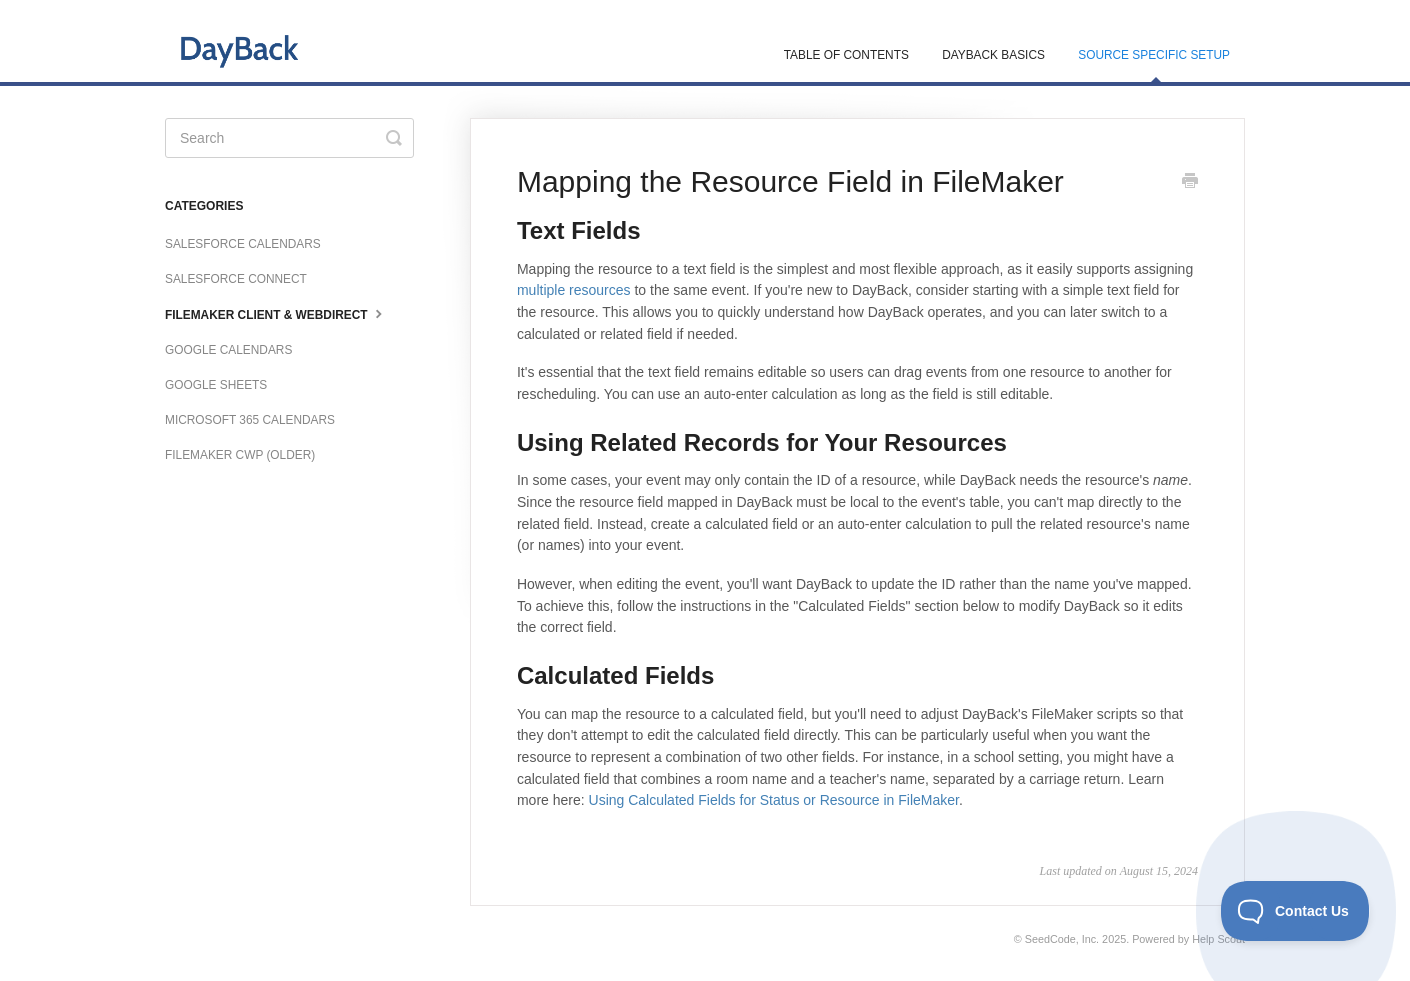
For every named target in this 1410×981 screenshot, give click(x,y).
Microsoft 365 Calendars (250, 420)
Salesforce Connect (236, 279)
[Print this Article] (1190, 183)
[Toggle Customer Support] (1295, 911)
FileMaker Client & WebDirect (276, 313)
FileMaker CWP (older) (240, 455)
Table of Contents (846, 55)
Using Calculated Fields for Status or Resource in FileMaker (774, 800)
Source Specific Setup (1154, 65)
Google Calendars (228, 350)
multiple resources (574, 290)
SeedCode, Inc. (1062, 939)
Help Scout (1218, 939)
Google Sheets (216, 385)
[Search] (289, 138)
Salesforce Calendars (243, 244)
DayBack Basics (993, 55)
